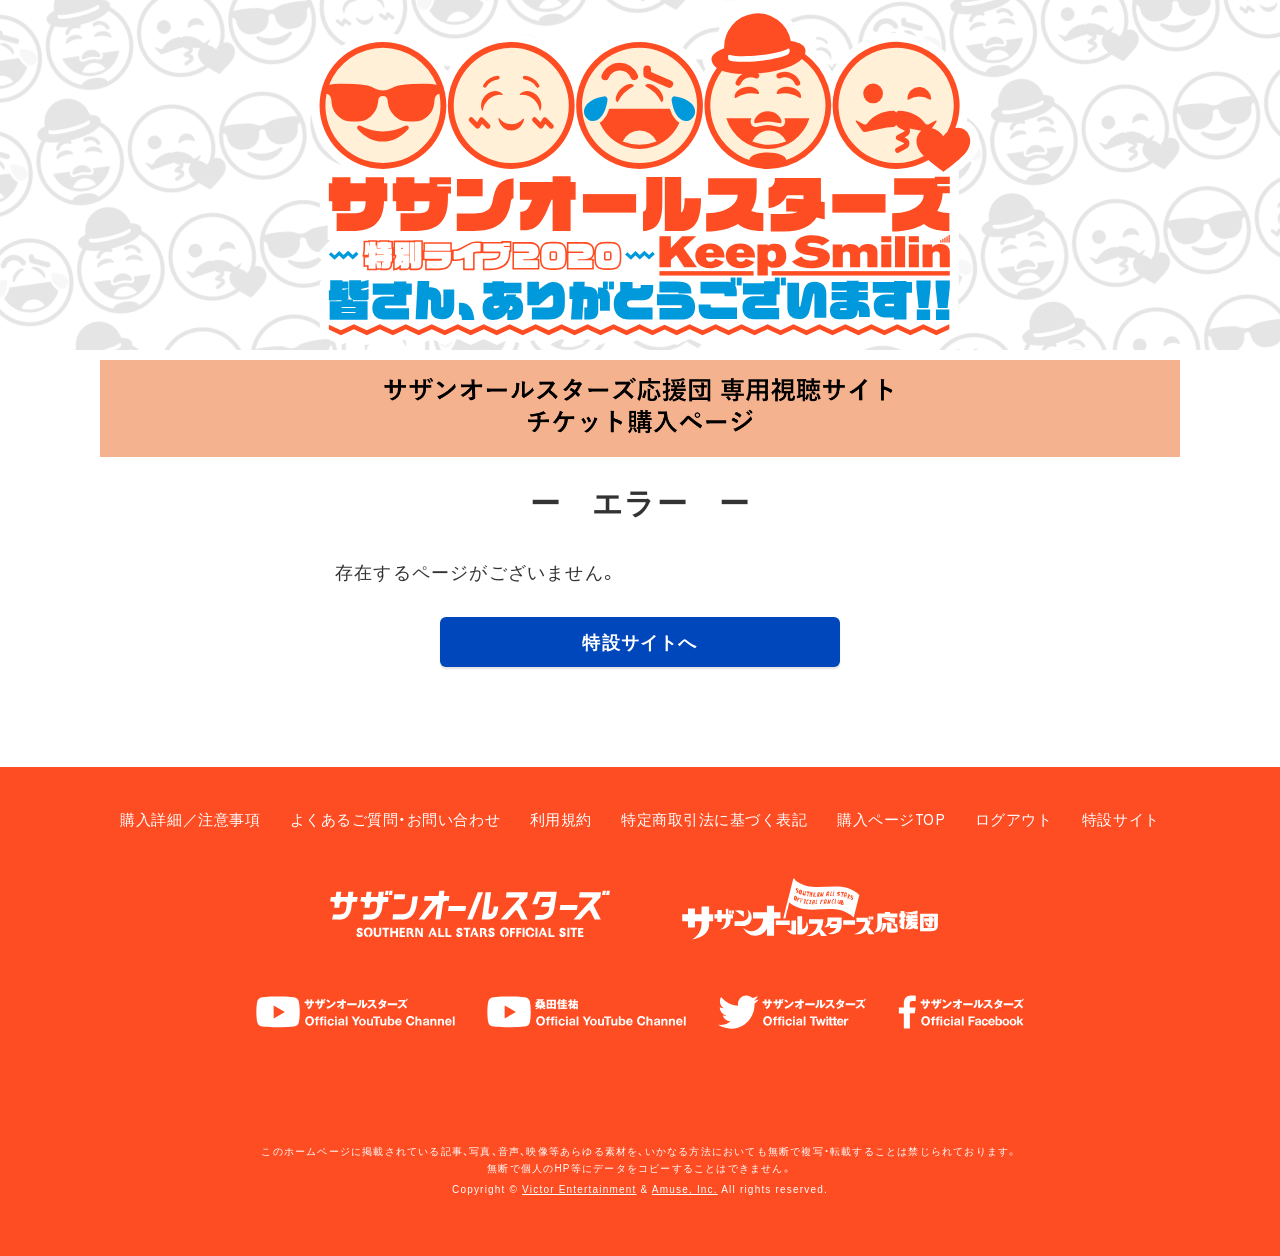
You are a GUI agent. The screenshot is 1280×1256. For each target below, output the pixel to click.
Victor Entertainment (579, 1189)
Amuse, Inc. (685, 1189)
